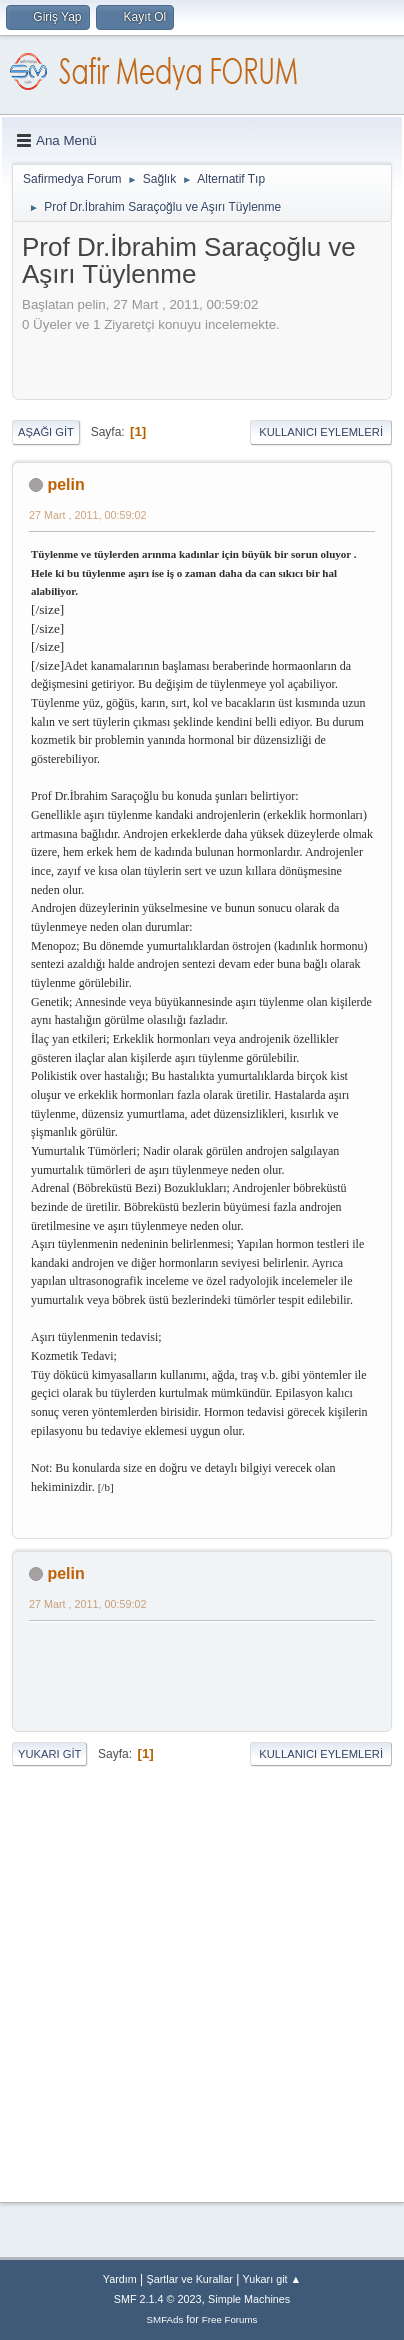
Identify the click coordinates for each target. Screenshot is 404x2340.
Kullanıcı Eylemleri (321, 432)
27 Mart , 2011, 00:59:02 (87, 515)
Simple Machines (249, 2299)
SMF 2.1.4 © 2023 (158, 2299)
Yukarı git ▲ (272, 2279)
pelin (65, 484)
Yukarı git (49, 1754)
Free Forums (230, 2319)
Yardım (120, 2279)
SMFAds (165, 2319)
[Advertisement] (213, 360)
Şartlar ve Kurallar (190, 2279)
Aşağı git (46, 432)
